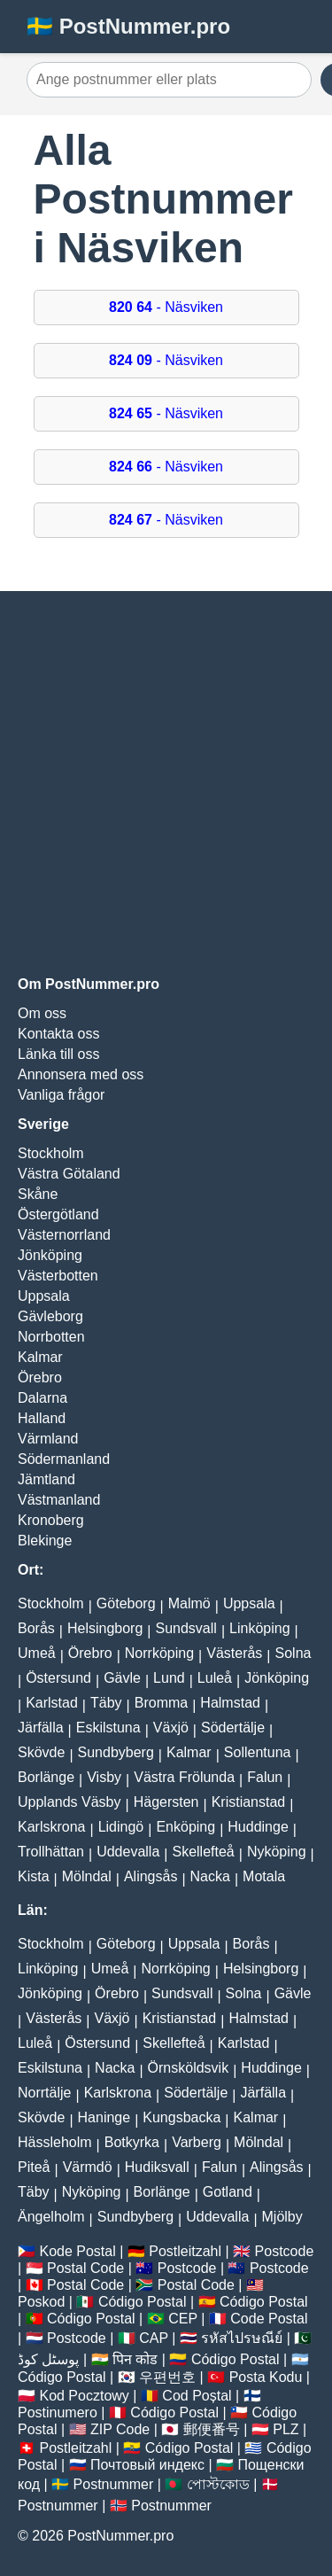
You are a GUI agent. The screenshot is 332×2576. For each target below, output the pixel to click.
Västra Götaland (69, 1173)
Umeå (37, 1653)
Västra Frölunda (184, 1777)
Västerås (234, 1653)
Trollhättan (51, 1851)
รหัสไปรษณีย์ (241, 2338)
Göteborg (126, 1603)
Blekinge (45, 1540)
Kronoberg (51, 1520)
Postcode (284, 2251)
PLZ (285, 2429)
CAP (153, 2338)
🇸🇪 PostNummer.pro (128, 26)
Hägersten (166, 1801)
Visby (104, 1777)
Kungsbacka (181, 2117)
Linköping (259, 1628)
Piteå (34, 2167)
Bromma (161, 1702)
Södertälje (233, 1727)
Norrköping (159, 1653)
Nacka (210, 1876)
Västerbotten (58, 1275)
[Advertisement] (166, 784)
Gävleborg (50, 1316)
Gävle (122, 1677)
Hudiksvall (157, 2167)
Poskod (41, 2301)
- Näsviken (166, 307)
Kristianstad (249, 1801)
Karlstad (52, 1702)
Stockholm (51, 1153)
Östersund (58, 1677)
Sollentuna (257, 1752)
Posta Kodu (266, 2377)
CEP (182, 2318)
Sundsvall (186, 1628)
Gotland (227, 2191)
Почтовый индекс (147, 2464)
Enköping (185, 1826)
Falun (264, 1777)
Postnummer (113, 2484)
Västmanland (59, 1499)
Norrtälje (44, 2092)
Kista (34, 1876)
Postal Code (85, 2268)
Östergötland (58, 1214)
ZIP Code (120, 2429)
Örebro (40, 1377)
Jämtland (46, 1479)
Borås (36, 1628)
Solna (293, 1653)
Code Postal (268, 2318)
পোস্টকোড (218, 2484)
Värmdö (87, 2167)
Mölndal (87, 1876)
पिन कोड (135, 2359)
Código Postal (142, 2301)
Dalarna (42, 1397)
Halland (42, 1418)
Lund (169, 1677)
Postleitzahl (185, 2251)
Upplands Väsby (69, 1801)
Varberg (196, 2142)
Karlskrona (51, 1826)
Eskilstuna (108, 1727)
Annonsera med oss (80, 1074)
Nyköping (276, 1851)
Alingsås (150, 1876)
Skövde (41, 1752)
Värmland (48, 1438)
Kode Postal (77, 2251)
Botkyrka (131, 2142)
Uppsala (44, 1296)
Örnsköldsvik (188, 2067)
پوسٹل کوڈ (48, 2359)
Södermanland (64, 1459)
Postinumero (57, 2412)
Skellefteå (203, 1851)
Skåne (38, 1194)
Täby (106, 1702)
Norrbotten (51, 1336)
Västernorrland (64, 1234)
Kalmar (40, 1357)
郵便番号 (211, 2429)
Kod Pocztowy (83, 2395)
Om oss (42, 1013)
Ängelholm (51, 2216)
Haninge (104, 2117)
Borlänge (46, 1777)
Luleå (214, 1677)
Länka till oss (59, 1054)
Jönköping (50, 1255)
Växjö (171, 1727)
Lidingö (121, 1826)
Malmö (189, 1603)
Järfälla (41, 1727)
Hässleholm (55, 2142)
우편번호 (167, 2377)
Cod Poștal (196, 2395)
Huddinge (258, 1826)
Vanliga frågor (61, 1094)
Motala (264, 1876)
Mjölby (282, 2216)
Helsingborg (105, 1628)
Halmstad (230, 1702)
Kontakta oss (59, 1033)
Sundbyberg (116, 1752)
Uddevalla (128, 1851)
